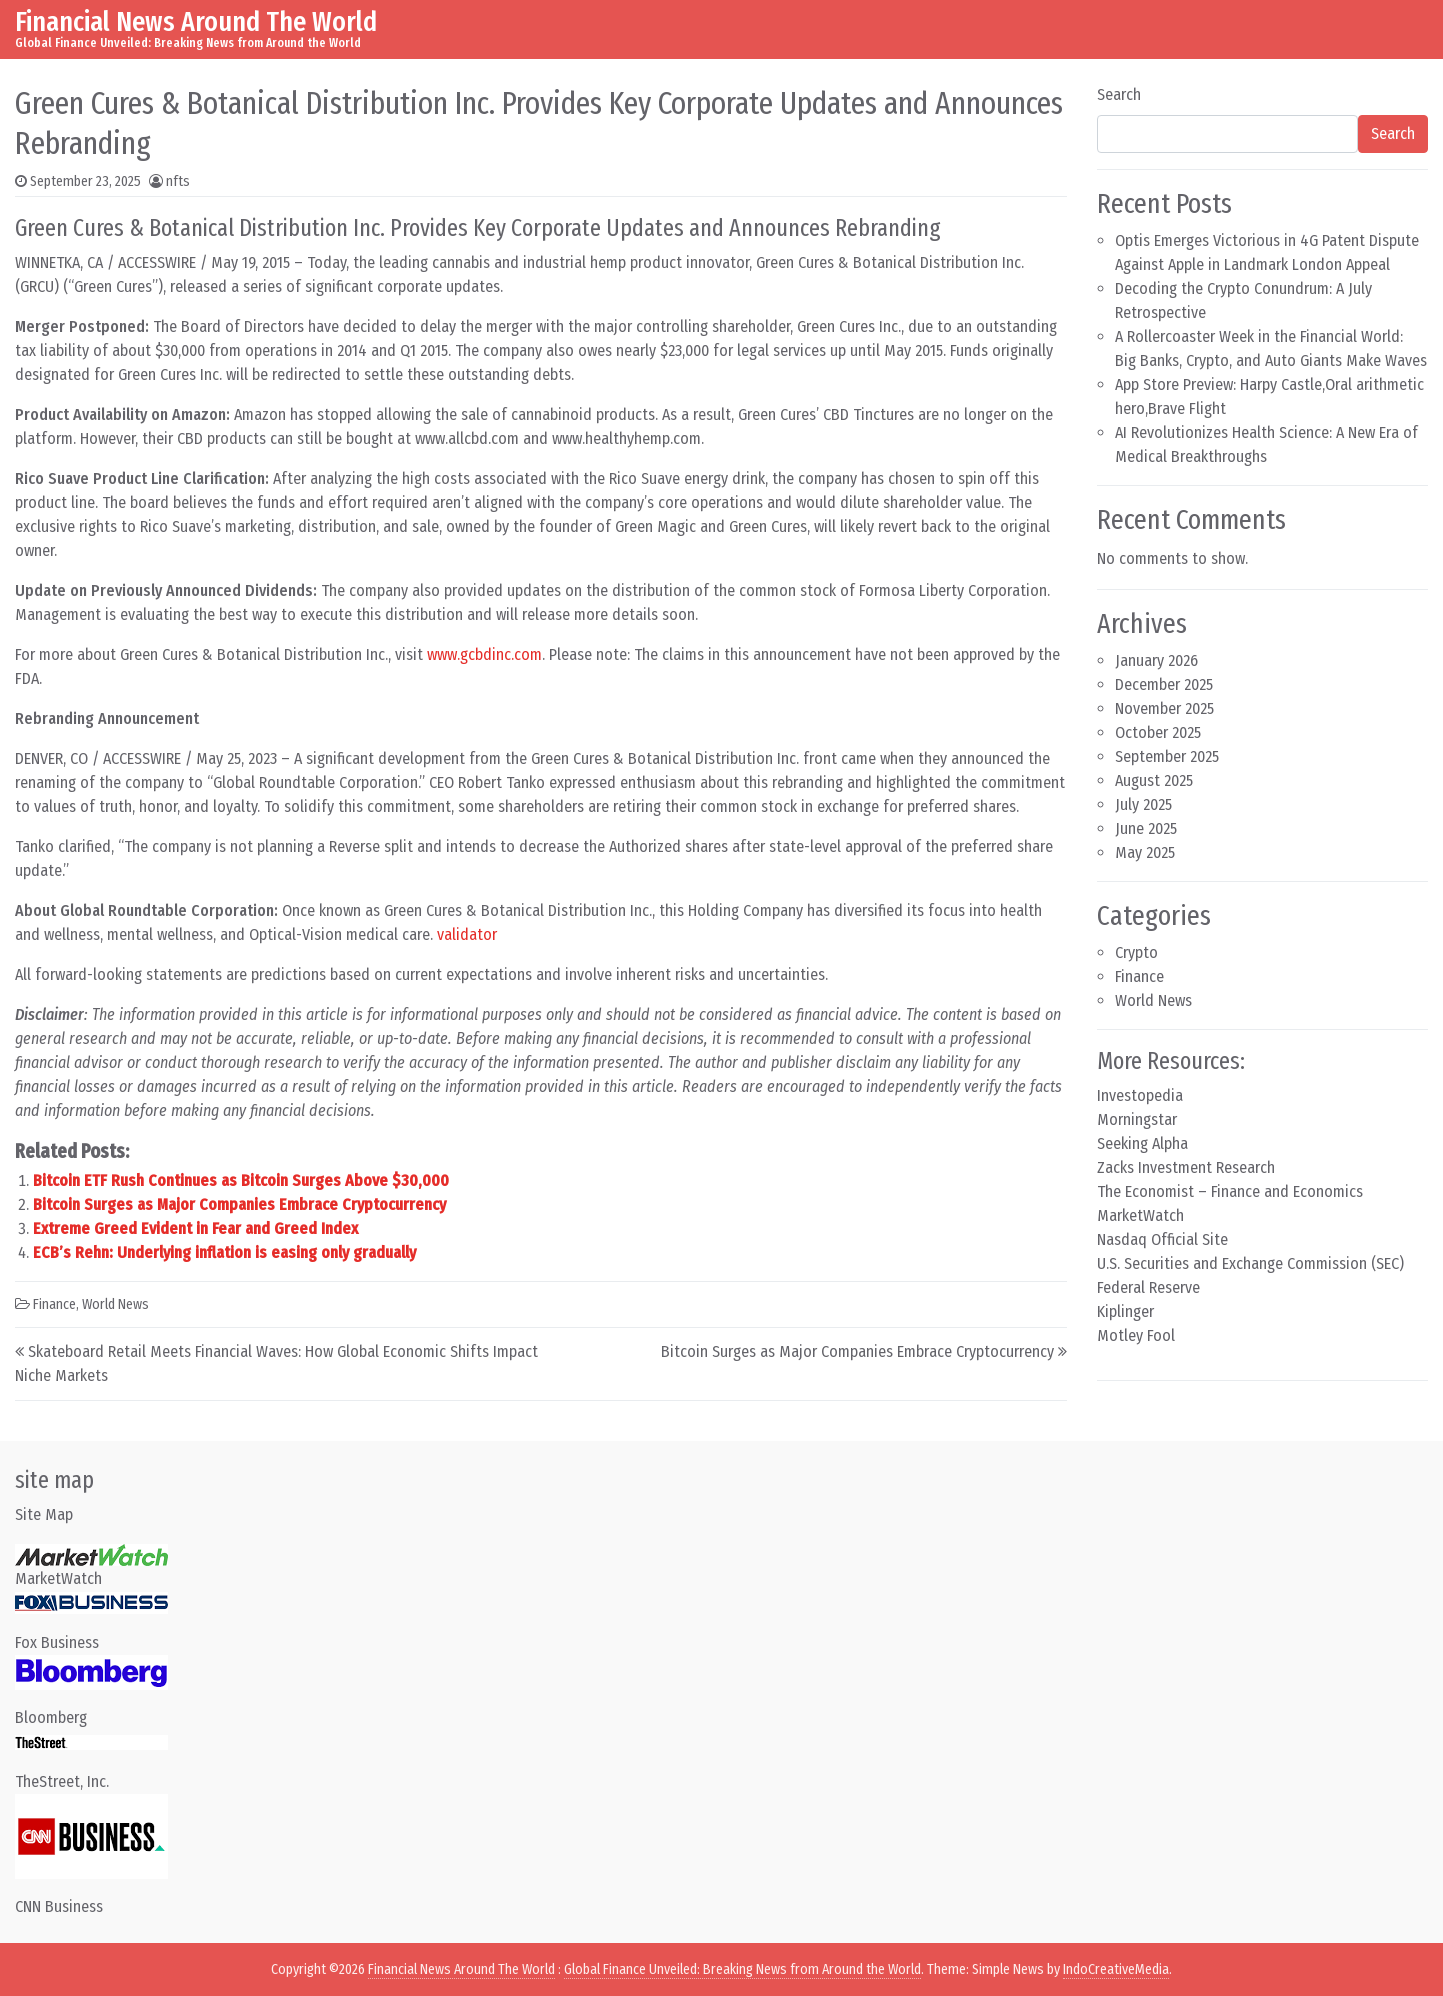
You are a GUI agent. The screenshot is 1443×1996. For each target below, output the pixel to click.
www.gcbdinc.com (484, 654)
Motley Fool (1136, 1335)
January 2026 (1156, 660)
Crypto (1136, 952)
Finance (54, 1304)
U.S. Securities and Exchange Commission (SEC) (1250, 1263)
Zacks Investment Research (1186, 1167)
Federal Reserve (1148, 1287)
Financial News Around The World (196, 21)
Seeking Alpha (1142, 1143)
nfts (178, 181)
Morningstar (1137, 1119)
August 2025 (1154, 780)
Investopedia (1140, 1095)
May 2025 (1145, 852)
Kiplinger (1125, 1311)
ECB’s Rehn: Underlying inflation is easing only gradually (224, 1252)
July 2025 (1143, 804)
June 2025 (1146, 828)
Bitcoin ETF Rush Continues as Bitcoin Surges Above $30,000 (241, 1180)
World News (115, 1304)
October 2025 (1158, 732)
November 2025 (1164, 708)
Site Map (44, 1514)
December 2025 (1164, 684)
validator (467, 934)
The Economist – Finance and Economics (1230, 1191)
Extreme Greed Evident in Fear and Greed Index (195, 1228)
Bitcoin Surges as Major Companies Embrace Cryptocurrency (239, 1204)
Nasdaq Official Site (1162, 1239)
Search (1119, 94)
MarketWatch (1140, 1215)
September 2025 (1167, 756)
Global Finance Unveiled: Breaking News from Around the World (742, 1969)
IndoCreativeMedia (1116, 1969)
